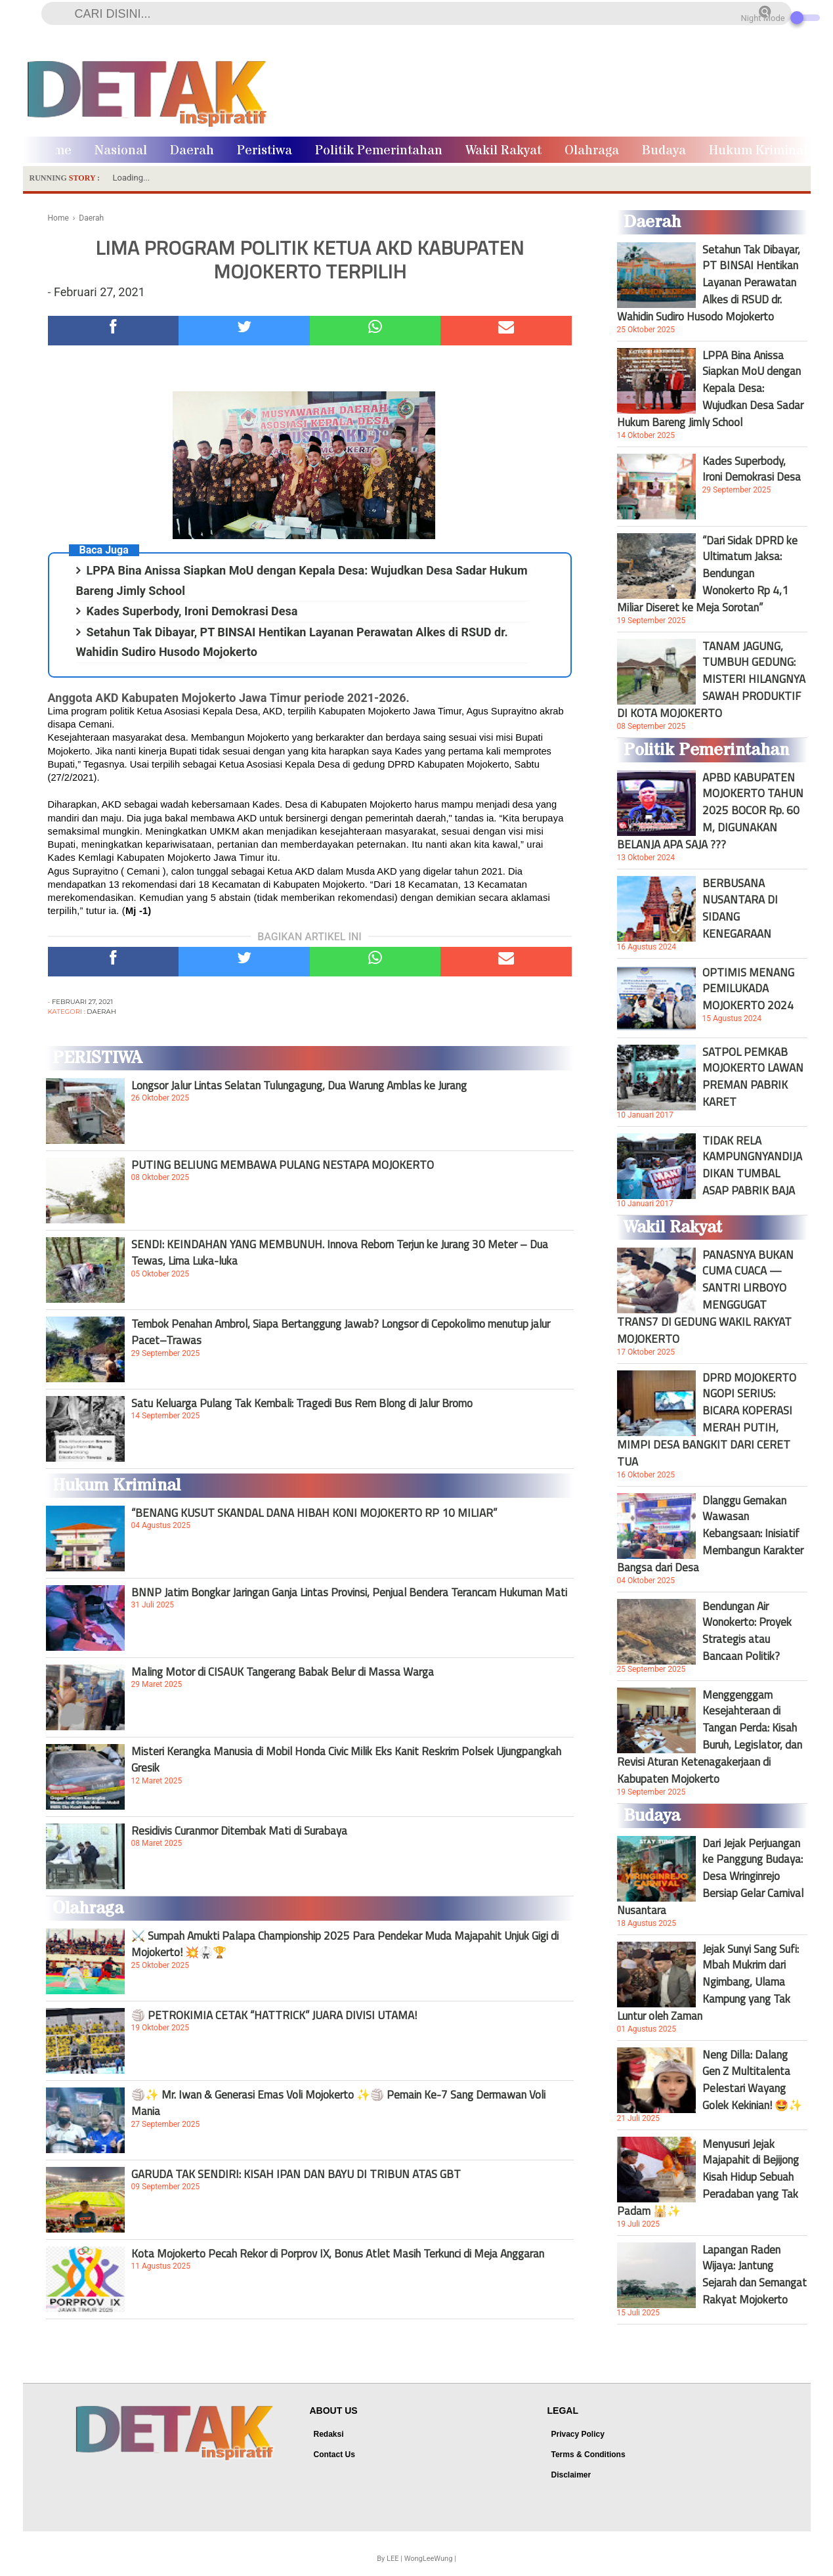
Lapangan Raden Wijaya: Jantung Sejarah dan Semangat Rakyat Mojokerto (754, 2274)
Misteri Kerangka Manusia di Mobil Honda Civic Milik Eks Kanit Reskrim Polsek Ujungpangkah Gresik (346, 1759)
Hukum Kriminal (758, 151)
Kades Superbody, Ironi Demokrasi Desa (192, 611)
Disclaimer (571, 2474)
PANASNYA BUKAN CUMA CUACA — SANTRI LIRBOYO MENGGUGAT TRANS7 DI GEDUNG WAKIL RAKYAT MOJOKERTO (705, 1296)
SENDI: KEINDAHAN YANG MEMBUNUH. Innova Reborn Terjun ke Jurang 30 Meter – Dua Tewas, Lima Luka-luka (339, 1252)
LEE (392, 2558)
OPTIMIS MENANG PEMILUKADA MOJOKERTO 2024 (748, 989)
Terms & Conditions (588, 2454)
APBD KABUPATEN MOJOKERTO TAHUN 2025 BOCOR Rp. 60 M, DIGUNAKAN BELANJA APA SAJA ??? (710, 811)
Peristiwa (264, 151)
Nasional (121, 151)
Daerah (192, 151)
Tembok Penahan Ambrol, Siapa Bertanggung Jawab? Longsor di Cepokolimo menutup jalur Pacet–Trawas (340, 1331)
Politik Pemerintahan (378, 151)
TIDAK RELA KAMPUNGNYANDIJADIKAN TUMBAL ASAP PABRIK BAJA (752, 1165)
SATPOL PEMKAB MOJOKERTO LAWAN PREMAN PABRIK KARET (752, 1076)
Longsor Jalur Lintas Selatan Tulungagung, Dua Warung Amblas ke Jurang (299, 1085)
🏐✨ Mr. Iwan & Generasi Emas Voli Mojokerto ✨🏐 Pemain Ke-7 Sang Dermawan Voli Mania (338, 2102)
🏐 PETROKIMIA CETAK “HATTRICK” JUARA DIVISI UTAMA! (274, 2015)
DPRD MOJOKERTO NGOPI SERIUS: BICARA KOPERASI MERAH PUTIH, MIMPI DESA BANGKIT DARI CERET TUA (706, 1419)
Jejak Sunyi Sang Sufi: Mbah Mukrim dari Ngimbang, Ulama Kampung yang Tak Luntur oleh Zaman (708, 1982)
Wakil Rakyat (503, 151)
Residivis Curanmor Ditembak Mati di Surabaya (239, 1830)
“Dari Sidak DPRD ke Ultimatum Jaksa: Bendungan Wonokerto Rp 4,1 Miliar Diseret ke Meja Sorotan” (707, 574)
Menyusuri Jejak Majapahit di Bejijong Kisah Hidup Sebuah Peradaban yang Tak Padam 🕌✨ (708, 2177)
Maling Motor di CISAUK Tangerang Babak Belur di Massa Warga (282, 1671)
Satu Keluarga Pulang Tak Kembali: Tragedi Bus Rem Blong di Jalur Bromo (302, 1403)
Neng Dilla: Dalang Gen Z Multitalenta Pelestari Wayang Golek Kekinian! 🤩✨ (752, 2079)
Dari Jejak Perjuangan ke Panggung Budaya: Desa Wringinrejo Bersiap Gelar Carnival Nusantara (710, 1877)
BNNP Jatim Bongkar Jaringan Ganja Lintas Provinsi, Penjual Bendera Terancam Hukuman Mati (349, 1592)
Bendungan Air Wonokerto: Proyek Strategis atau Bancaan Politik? (747, 1631)
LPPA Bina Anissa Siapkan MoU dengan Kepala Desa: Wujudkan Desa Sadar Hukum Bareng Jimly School (710, 389)
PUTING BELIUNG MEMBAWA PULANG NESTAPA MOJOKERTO (282, 1164)
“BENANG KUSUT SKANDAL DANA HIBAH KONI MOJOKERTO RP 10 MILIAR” (314, 1512)
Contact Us (334, 2454)
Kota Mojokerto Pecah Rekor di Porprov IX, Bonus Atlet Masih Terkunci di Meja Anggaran (337, 2253)
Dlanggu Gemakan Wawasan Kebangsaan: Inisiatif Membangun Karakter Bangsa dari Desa (710, 1534)
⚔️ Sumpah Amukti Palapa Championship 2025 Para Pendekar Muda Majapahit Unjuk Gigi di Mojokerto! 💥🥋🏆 (345, 1943)
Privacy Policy (578, 2434)
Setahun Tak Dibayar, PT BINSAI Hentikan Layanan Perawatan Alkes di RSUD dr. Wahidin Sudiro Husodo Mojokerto (708, 283)
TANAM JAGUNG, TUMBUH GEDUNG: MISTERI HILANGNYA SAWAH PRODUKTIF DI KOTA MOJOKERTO (711, 680)
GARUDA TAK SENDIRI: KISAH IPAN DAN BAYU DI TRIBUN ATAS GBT (296, 2174)
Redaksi (329, 2434)
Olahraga (592, 151)
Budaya (664, 151)
